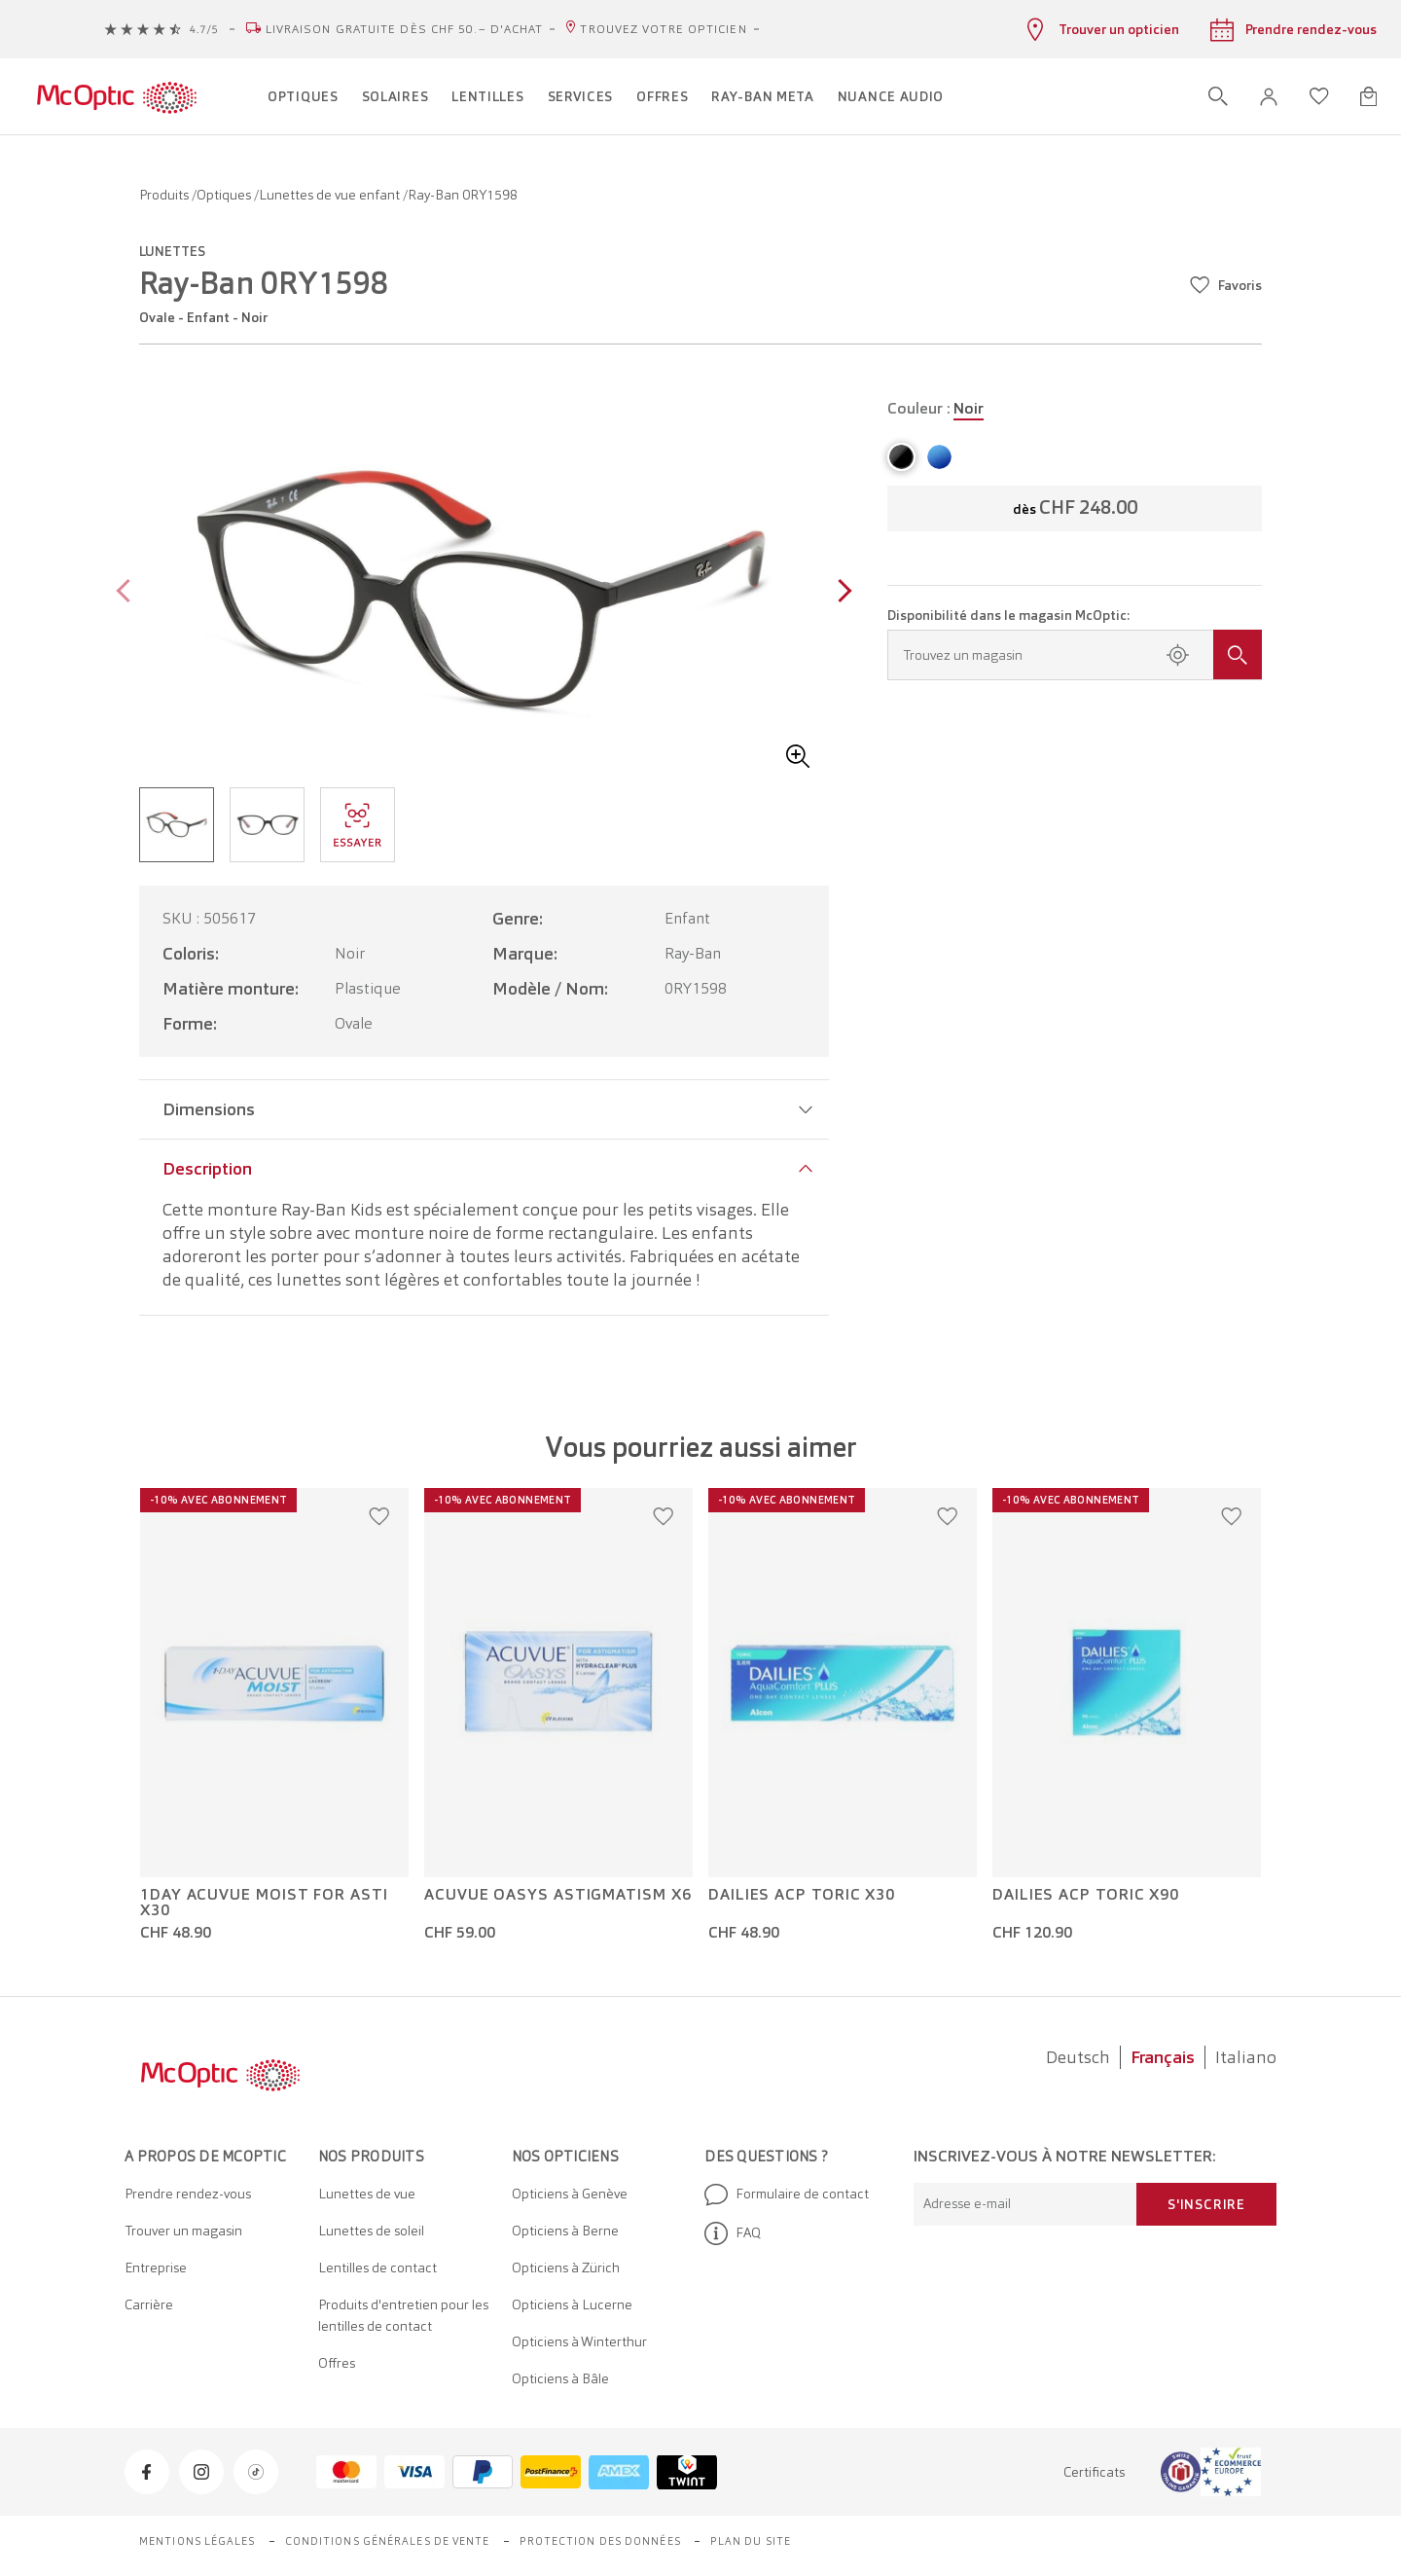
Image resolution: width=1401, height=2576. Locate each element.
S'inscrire (1206, 2204)
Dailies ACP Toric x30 (801, 1895)
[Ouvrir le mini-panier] (1368, 96)
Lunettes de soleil (371, 2230)
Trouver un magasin (183, 2230)
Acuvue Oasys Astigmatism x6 (558, 1895)
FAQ (732, 2233)
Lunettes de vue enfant (331, 194)
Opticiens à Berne (565, 2230)
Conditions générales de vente (387, 2541)
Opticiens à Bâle (560, 2378)
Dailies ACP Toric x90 (1085, 1895)
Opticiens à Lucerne (572, 2304)
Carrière (149, 2304)
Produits (165, 194)
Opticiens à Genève (570, 2193)
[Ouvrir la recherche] (1218, 96)
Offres (336, 2363)
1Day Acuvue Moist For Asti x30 (264, 1902)
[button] (1268, 97)
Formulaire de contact (786, 2194)
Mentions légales (197, 2541)
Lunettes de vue (366, 2193)
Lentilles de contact (377, 2267)
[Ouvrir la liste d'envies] (1319, 96)
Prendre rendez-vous (188, 2193)
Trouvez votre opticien (663, 29)
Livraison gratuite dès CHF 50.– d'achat (405, 29)
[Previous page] (128, 593)
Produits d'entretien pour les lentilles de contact (403, 2315)
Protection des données (600, 2541)
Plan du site (750, 2541)
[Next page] (840, 593)
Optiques (225, 194)
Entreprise (156, 2267)
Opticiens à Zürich (566, 2267)
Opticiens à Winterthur (579, 2341)
